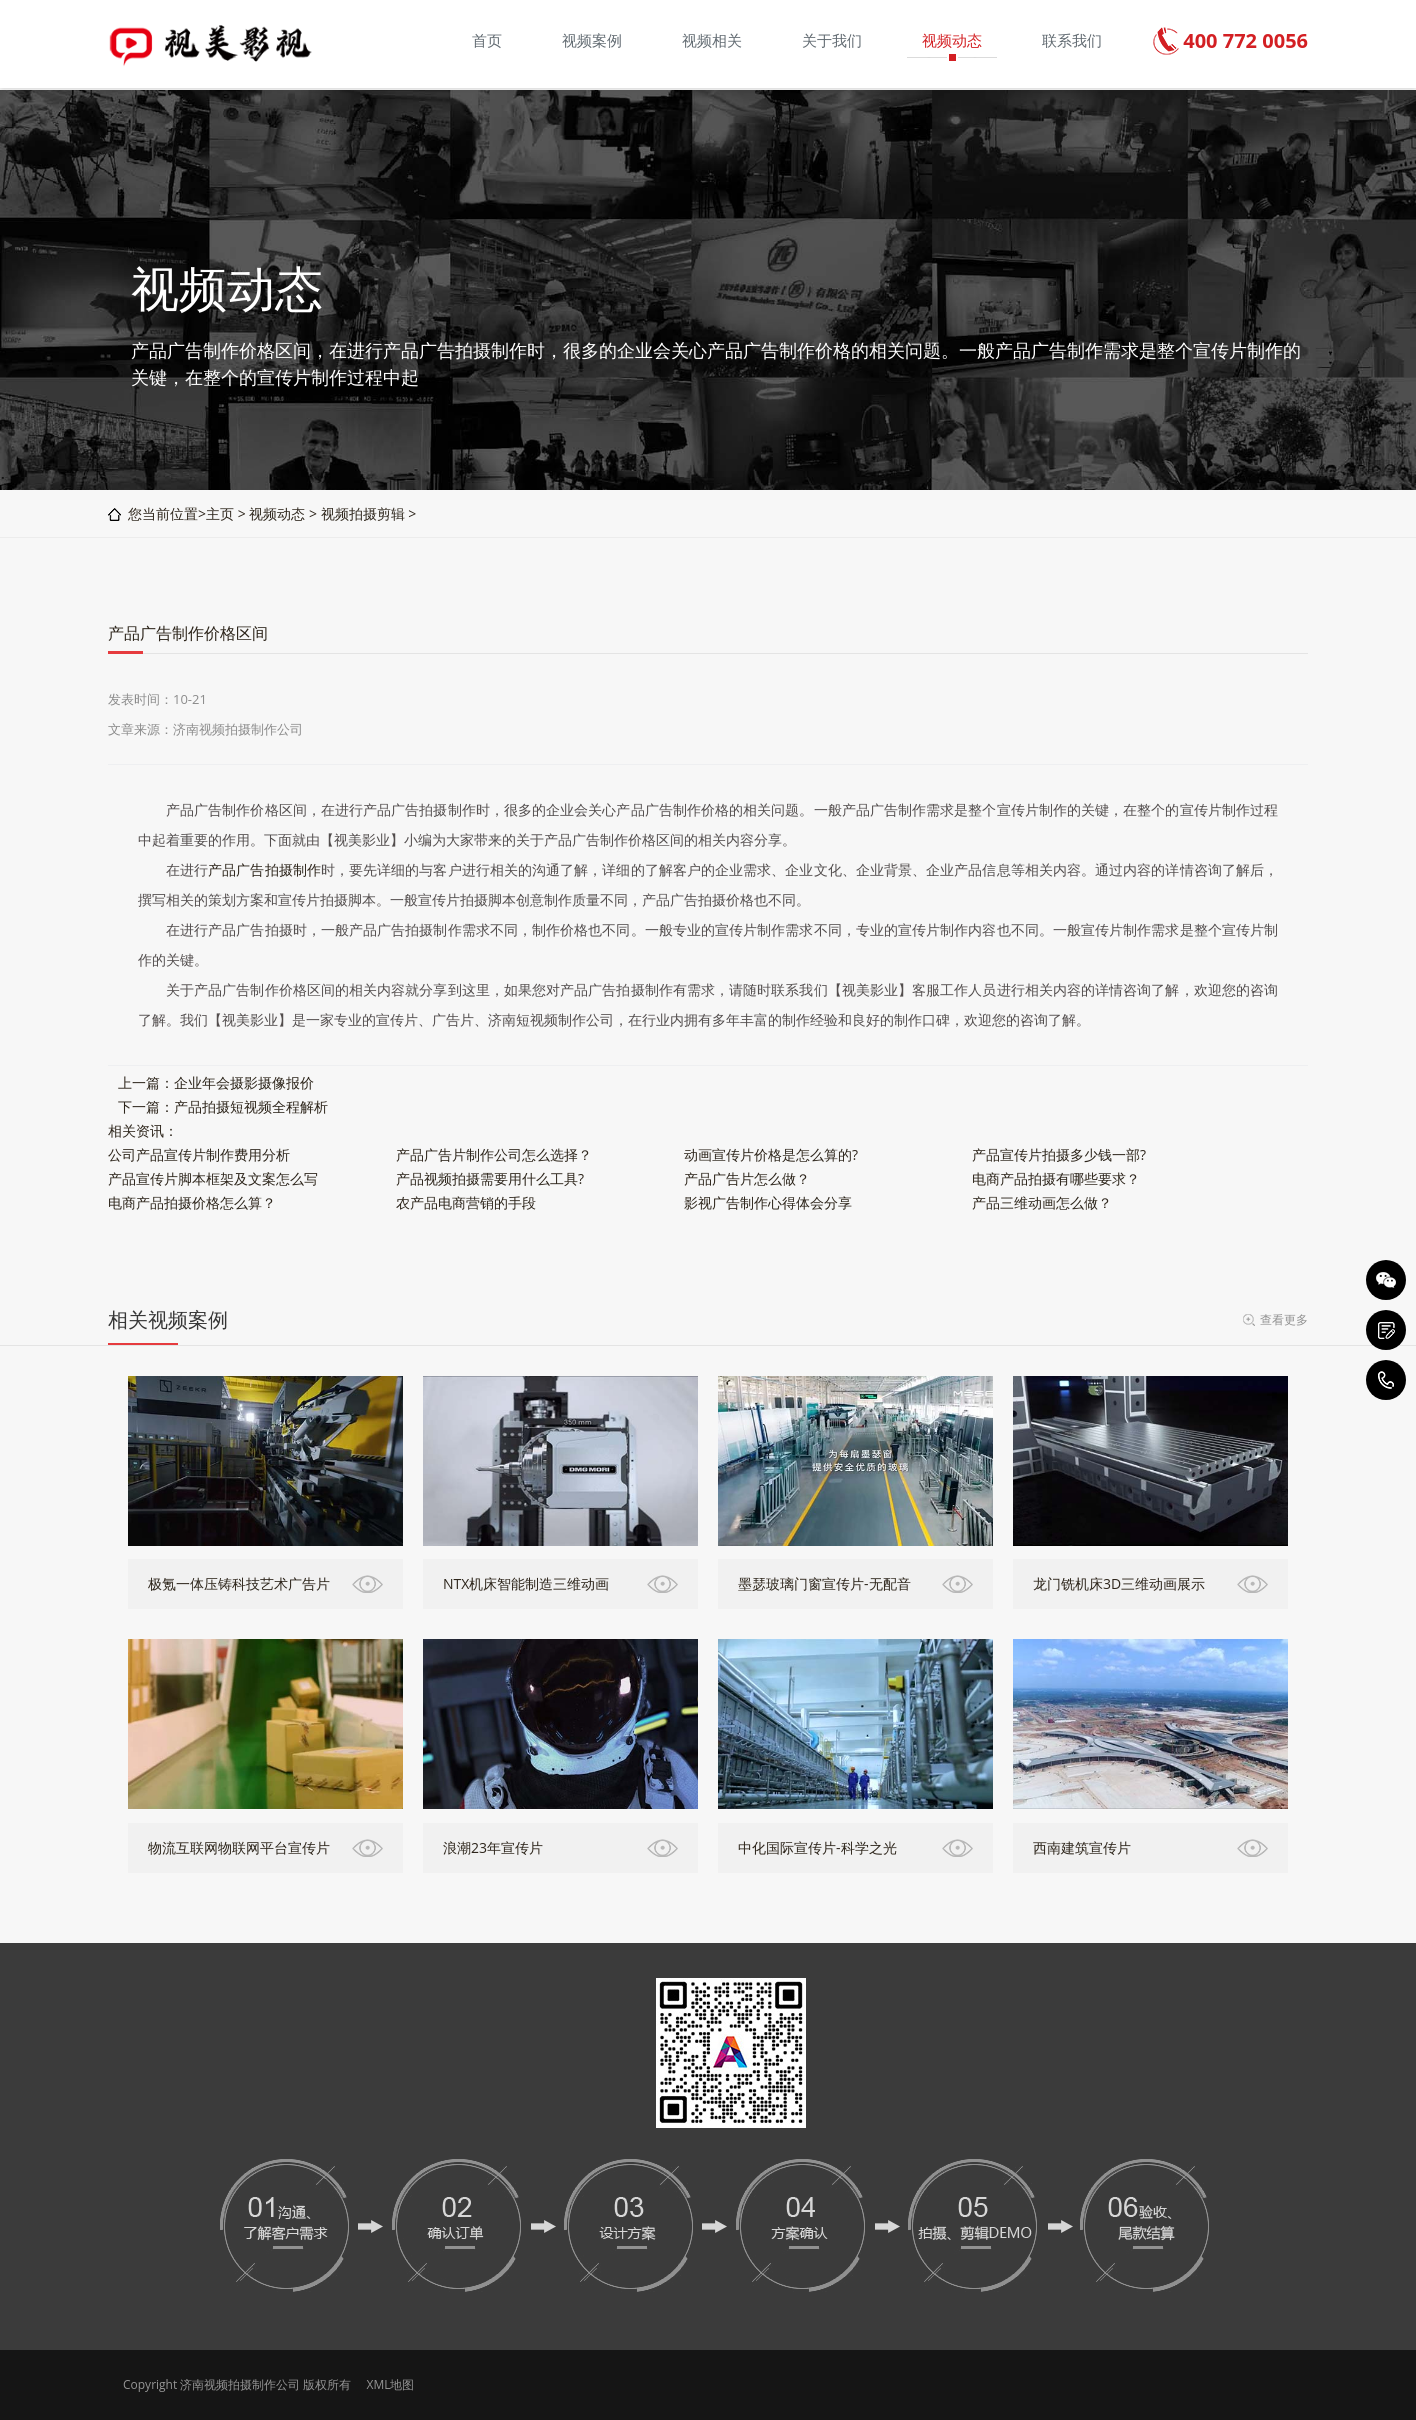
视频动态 (277, 513)
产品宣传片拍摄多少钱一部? (1059, 1154)
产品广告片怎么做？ (747, 1178)
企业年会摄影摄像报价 (244, 1082)
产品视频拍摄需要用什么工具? (490, 1178)
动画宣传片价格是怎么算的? (771, 1154)
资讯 (150, 1130)
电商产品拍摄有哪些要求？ (1056, 1178)
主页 (220, 513)
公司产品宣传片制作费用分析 (199, 1154)
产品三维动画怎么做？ (1042, 1202)
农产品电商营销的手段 (466, 1202)
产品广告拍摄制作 (264, 869)
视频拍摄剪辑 (363, 513)
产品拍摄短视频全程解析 (251, 1106)
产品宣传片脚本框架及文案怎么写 (213, 1178)
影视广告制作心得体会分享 (768, 1202)
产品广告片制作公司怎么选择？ (494, 1154)
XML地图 (390, 2384)
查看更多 (1284, 1319)
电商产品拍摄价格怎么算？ (192, 1202)
